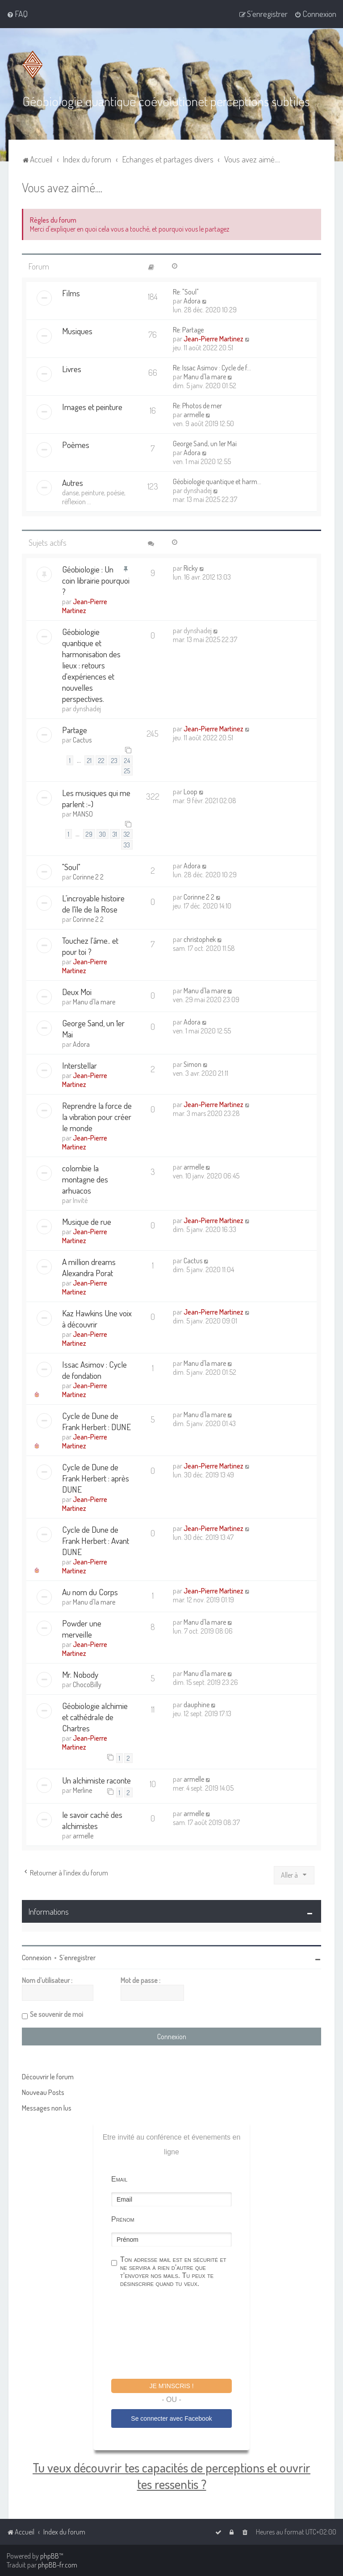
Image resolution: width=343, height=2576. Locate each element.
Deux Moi (77, 990)
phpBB (49, 2555)
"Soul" (71, 865)
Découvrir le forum (48, 2076)
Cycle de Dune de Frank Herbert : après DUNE (95, 1477)
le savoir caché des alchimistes (92, 1820)
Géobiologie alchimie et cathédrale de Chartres (95, 1716)
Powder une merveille (81, 1628)
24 (127, 759)
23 (114, 759)
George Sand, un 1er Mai (205, 443)
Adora (192, 300)
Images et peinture (92, 406)
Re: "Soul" (186, 291)
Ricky (191, 567)
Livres (71, 368)
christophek (200, 938)
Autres (72, 482)
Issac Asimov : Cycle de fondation (94, 1369)
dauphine (196, 1703)
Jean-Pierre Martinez (213, 338)
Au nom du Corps (90, 1591)
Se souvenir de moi (56, 2013)
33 (127, 844)
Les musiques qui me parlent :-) (96, 797)
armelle (194, 414)
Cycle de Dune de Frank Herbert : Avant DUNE (95, 1539)
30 (102, 834)
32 (127, 834)
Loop (190, 790)
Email (119, 2178)
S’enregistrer (77, 1957)
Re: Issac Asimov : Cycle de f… (212, 367)
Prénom (122, 2219)
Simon (192, 1063)
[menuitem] (17, 14)
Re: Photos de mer (197, 405)
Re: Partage (188, 329)
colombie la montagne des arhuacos (85, 1178)
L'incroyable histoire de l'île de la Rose (93, 903)
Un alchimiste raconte (96, 1779)
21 (89, 759)
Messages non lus (46, 2107)
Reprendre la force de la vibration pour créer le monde (97, 1115)
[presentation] (179, 2334)
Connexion (36, 1957)
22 (101, 759)
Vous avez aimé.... (62, 186)
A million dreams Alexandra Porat (89, 1266)
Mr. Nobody (80, 1673)
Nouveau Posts (43, 2091)
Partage (74, 729)
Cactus (82, 739)
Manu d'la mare (205, 376)
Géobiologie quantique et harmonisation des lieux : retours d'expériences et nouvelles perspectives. (91, 665)
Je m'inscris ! (171, 2385)
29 (89, 834)
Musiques (77, 330)
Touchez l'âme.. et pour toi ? (90, 945)
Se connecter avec (171, 2417)
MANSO (83, 813)
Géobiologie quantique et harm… (217, 481)
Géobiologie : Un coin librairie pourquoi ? (96, 580)
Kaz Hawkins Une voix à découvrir (97, 1318)
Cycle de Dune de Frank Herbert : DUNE (96, 1420)
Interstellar (79, 1064)
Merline (82, 1789)
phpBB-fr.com (57, 2564)
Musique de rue (86, 1220)
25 (127, 770)
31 (115, 834)
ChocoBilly (87, 1683)
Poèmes (75, 444)
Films (71, 292)
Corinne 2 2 (88, 875)
